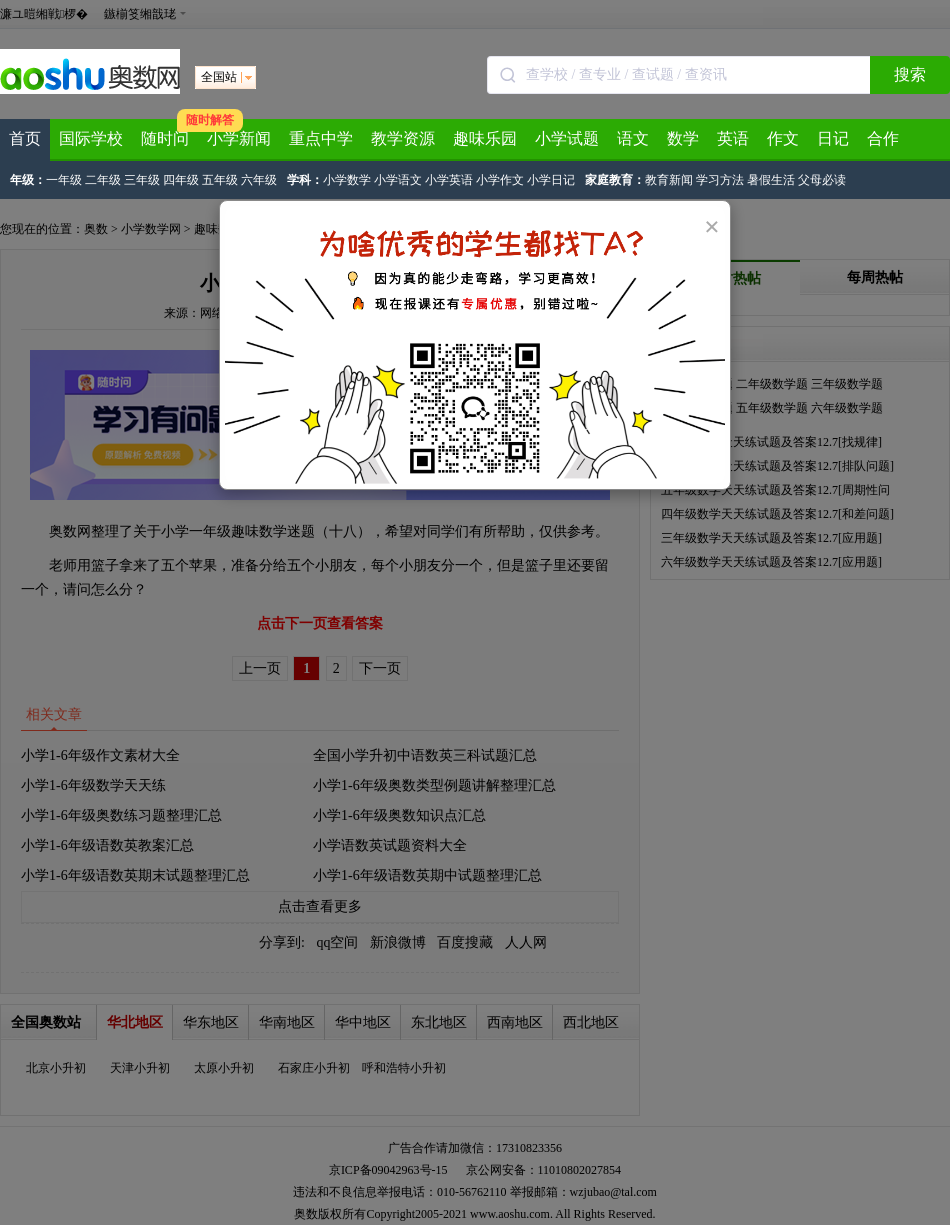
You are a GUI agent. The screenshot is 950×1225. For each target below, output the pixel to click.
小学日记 (551, 180)
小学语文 (398, 180)
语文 (633, 138)
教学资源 (403, 138)
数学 (683, 138)
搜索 (910, 74)
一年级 (64, 180)
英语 (733, 138)
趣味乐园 (485, 138)
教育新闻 (669, 180)
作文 (783, 138)
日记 (833, 138)
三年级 (142, 180)
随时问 (165, 138)
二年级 (103, 180)
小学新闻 (239, 138)
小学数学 (347, 180)
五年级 (220, 180)
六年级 (259, 180)
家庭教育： (615, 180)
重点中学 (321, 138)
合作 (883, 138)
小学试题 (567, 138)
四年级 (181, 180)
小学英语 (449, 180)
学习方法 (720, 180)
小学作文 (500, 180)
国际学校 (91, 138)
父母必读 (822, 180)
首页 (25, 138)
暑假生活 (771, 180)
